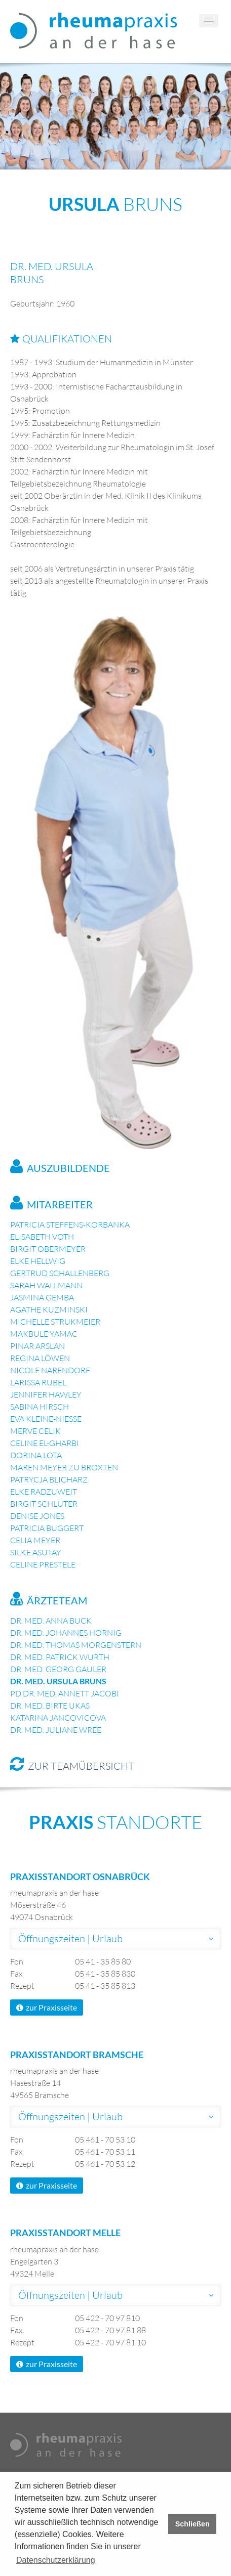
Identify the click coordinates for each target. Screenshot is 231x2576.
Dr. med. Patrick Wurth (59, 1657)
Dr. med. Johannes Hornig (66, 1633)
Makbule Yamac (44, 1334)
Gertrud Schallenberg (59, 1273)
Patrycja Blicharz (49, 1479)
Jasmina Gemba (42, 1297)
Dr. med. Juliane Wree (55, 1730)
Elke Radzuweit (43, 1492)
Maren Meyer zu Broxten (64, 1467)
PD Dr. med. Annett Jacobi (64, 1693)
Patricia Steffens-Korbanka (70, 1224)
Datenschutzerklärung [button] (55, 2560)
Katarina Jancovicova (58, 1718)
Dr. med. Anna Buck (51, 1621)
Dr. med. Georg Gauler (58, 1669)
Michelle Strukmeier (55, 1322)
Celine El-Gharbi (44, 1443)
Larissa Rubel (38, 1382)
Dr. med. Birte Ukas (50, 1705)
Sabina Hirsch (39, 1407)
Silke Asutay (35, 1552)
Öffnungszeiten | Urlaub (70, 1938)
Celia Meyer (35, 1540)
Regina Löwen (40, 1358)
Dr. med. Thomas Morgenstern (75, 1645)
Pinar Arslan (37, 1346)
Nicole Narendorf (50, 1370)
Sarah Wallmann (46, 1285)
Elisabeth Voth (42, 1237)
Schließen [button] (192, 2524)
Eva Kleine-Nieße (46, 1419)
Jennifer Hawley (46, 1394)
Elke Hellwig (37, 1261)
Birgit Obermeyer (48, 1249)
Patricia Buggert (47, 1528)
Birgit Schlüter (44, 1504)
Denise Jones (37, 1516)
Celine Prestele (42, 1564)
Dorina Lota (36, 1455)
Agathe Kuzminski (49, 1309)
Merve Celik (35, 1431)
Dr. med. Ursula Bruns (58, 1681)
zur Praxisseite (46, 2007)
